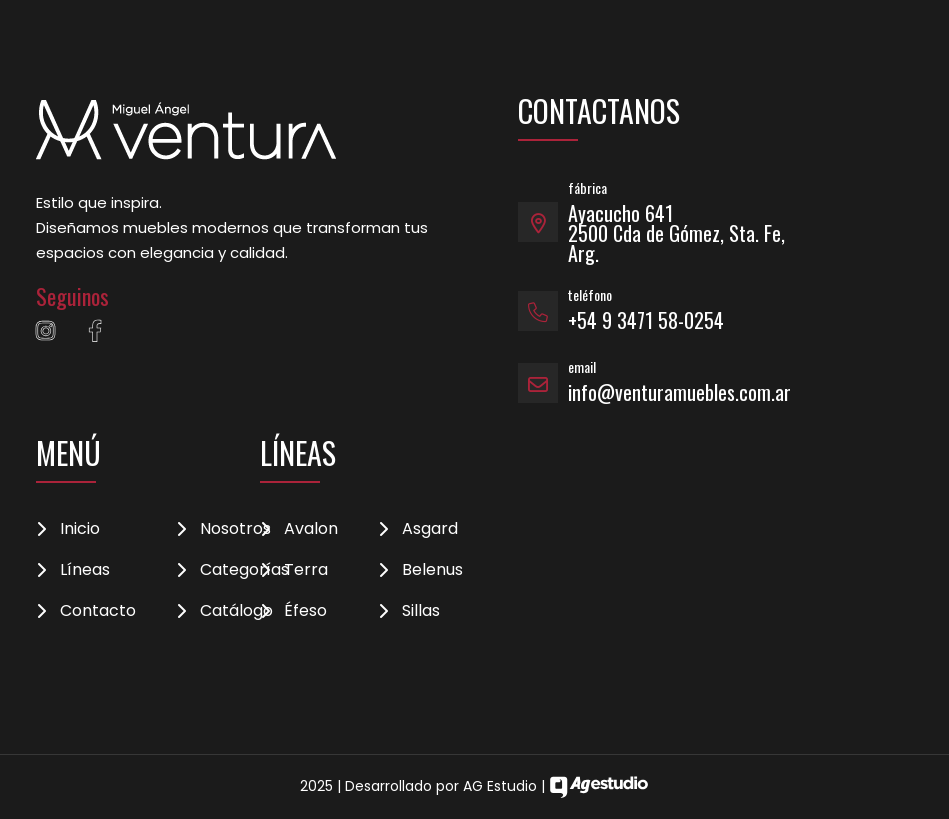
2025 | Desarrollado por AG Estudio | (474, 786)
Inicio (80, 529)
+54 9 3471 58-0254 (646, 320)
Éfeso (305, 611)
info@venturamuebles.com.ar (679, 392)
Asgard (430, 529)
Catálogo (236, 611)
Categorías (244, 570)
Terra (306, 570)
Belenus (432, 570)
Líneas (85, 570)
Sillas (421, 611)
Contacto (98, 611)
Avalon (311, 529)
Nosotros (235, 529)
